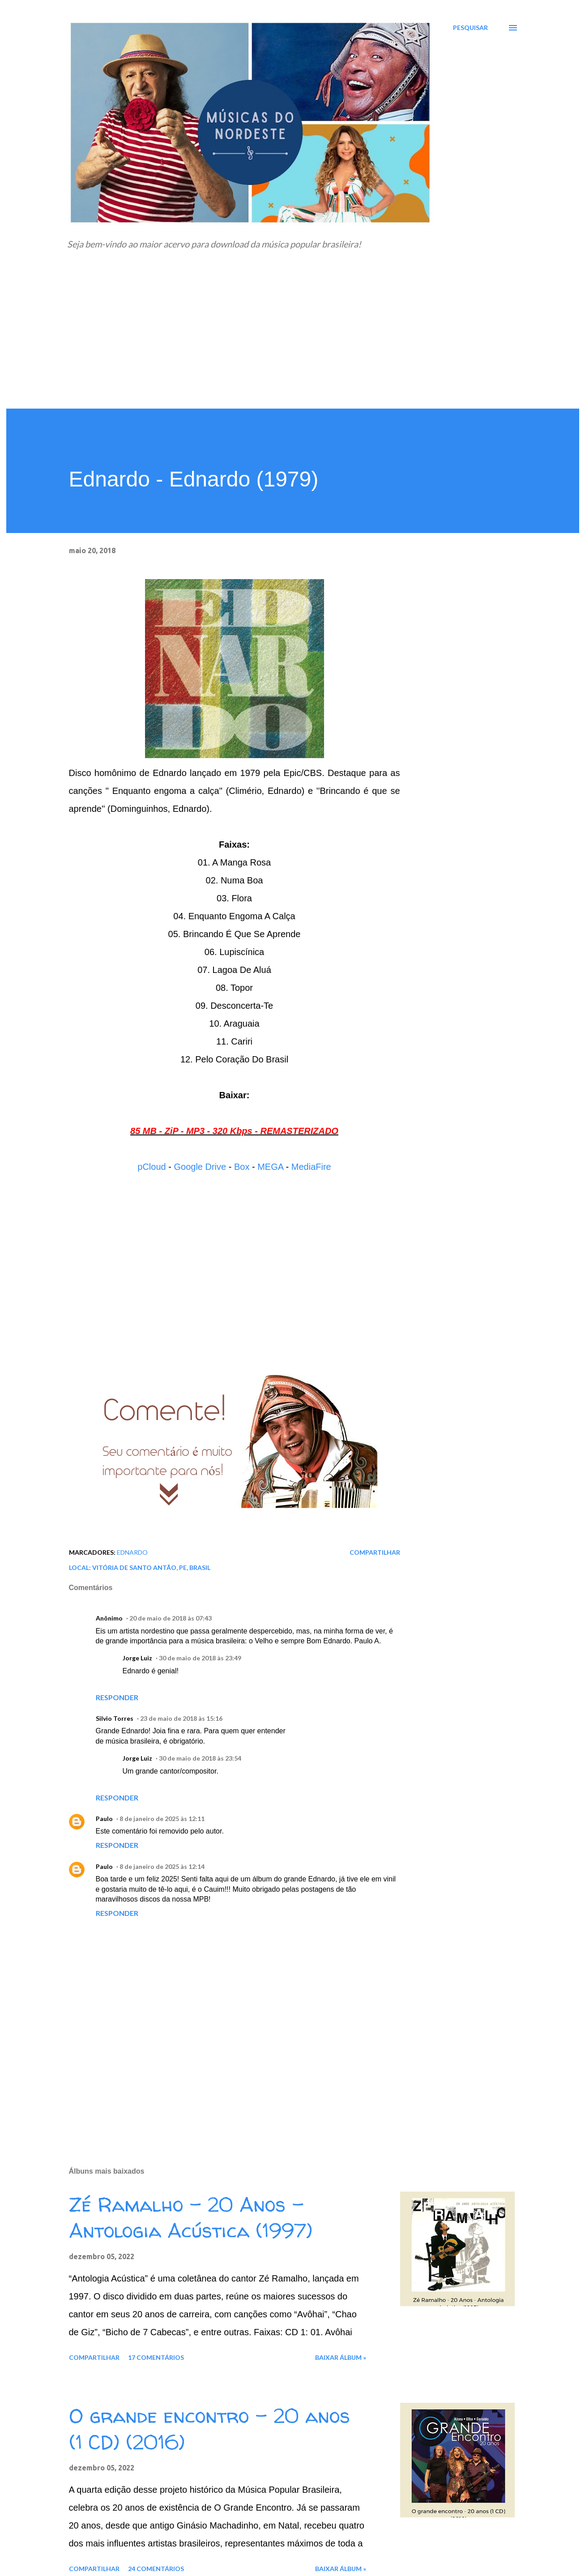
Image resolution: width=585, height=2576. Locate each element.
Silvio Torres (114, 1718)
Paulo (104, 1818)
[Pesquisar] (470, 28)
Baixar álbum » (340, 2357)
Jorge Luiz (137, 1658)
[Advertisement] (292, 341)
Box (241, 1167)
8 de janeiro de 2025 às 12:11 (162, 1818)
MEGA (270, 1167)
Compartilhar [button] (375, 1552)
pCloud (151, 1167)
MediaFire (311, 1167)
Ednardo (132, 1552)
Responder (117, 1697)
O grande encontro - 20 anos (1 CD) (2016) (209, 2429)
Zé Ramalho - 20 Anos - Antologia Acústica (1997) (190, 2217)
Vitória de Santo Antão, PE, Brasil (151, 1567)
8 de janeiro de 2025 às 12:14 (162, 1866)
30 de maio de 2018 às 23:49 (200, 1658)
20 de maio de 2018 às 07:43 (170, 1618)
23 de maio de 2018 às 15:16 (181, 1718)
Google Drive (200, 1167)
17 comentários (156, 2357)
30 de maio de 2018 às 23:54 (200, 1758)
